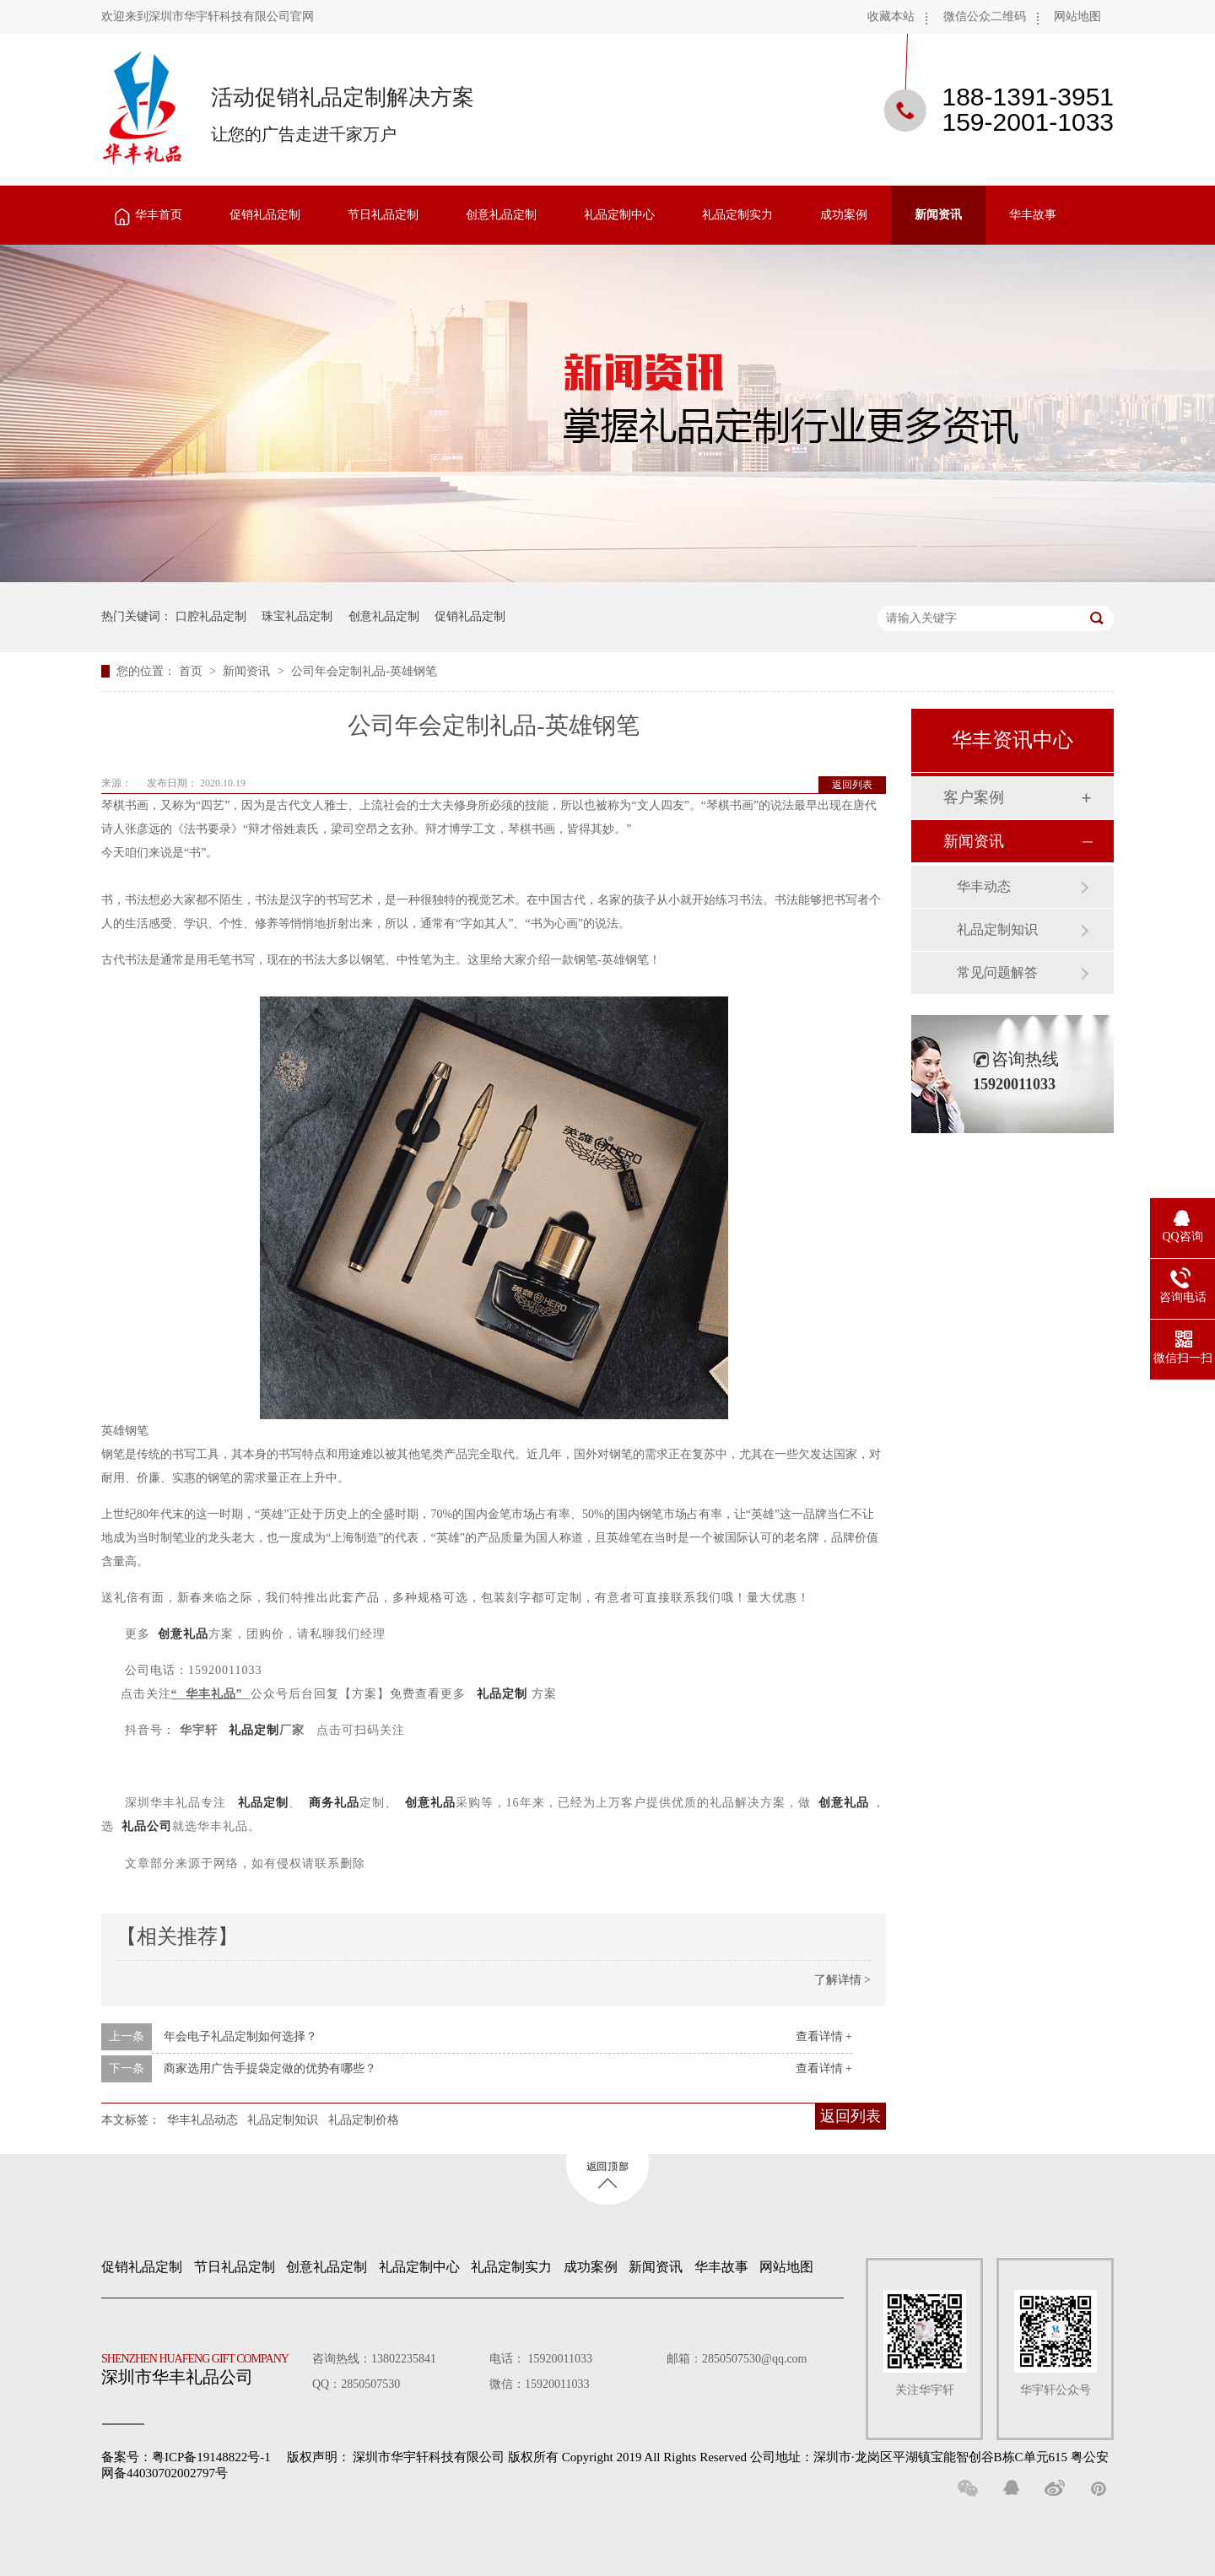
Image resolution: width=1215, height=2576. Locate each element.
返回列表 (852, 785)
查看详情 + (824, 2036)
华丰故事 (1032, 214)
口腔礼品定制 (211, 616)
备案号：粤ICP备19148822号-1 (186, 2457)
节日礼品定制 (383, 214)
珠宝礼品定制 (297, 616)
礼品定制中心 (619, 214)
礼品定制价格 (363, 2120)
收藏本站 (891, 16)
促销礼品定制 (265, 214)
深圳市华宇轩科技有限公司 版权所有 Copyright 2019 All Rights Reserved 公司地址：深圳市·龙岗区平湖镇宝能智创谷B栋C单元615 (710, 2457)
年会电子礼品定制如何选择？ (240, 2036)
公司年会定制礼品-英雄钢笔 (364, 671)
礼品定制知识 (282, 2120)
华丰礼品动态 (202, 2120)
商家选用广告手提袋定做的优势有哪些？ (270, 2068)
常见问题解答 (997, 972)
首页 (192, 671)
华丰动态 (984, 886)
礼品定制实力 (737, 214)
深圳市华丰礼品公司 (201, 2365)
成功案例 (843, 214)
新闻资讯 (938, 214)
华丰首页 (158, 214)
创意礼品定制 (501, 214)
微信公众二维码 (984, 16)
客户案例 (973, 797)
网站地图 (1077, 16)
